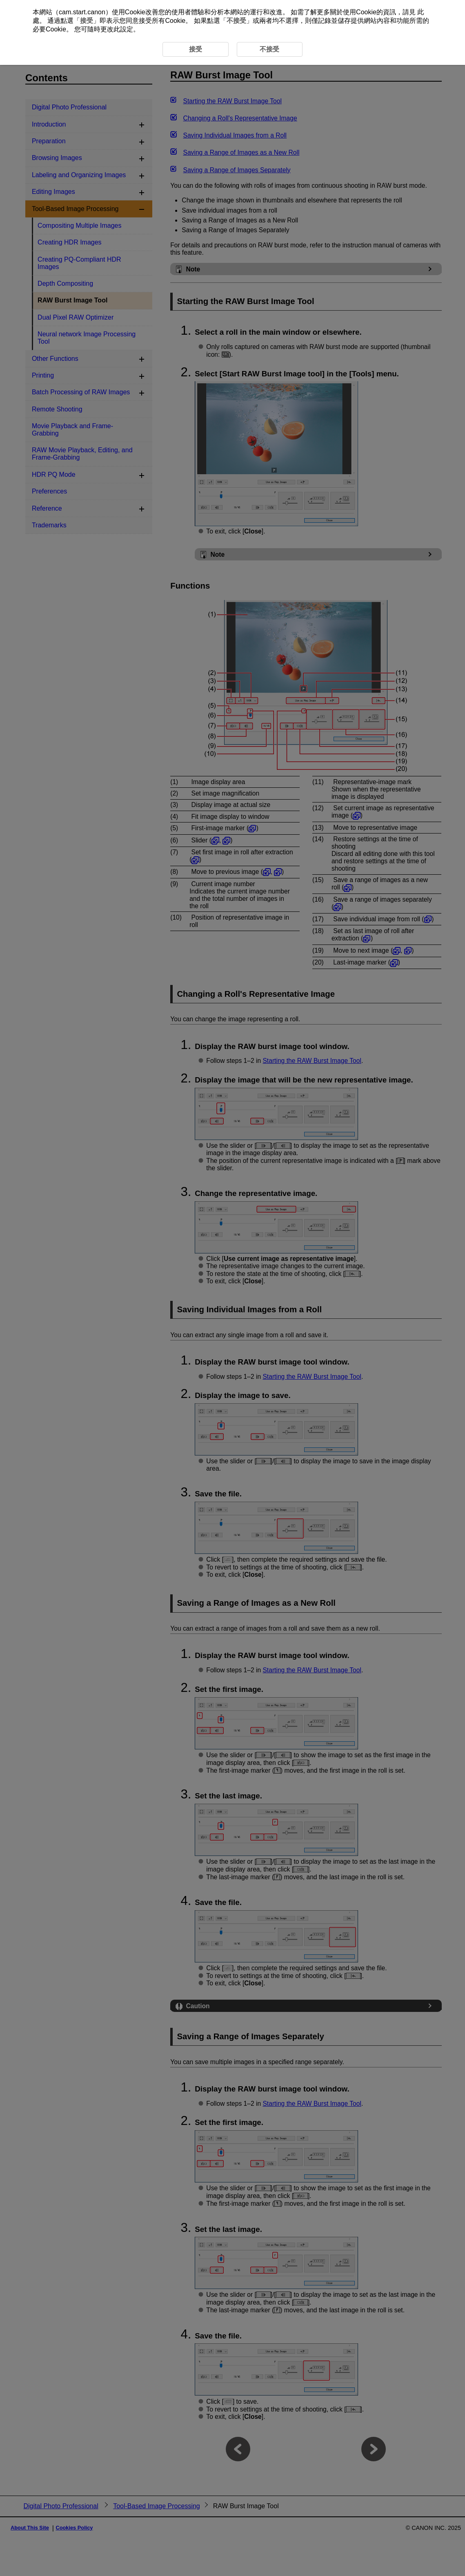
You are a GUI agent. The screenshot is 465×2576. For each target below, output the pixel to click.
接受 (86, 20)
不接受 (236, 20)
